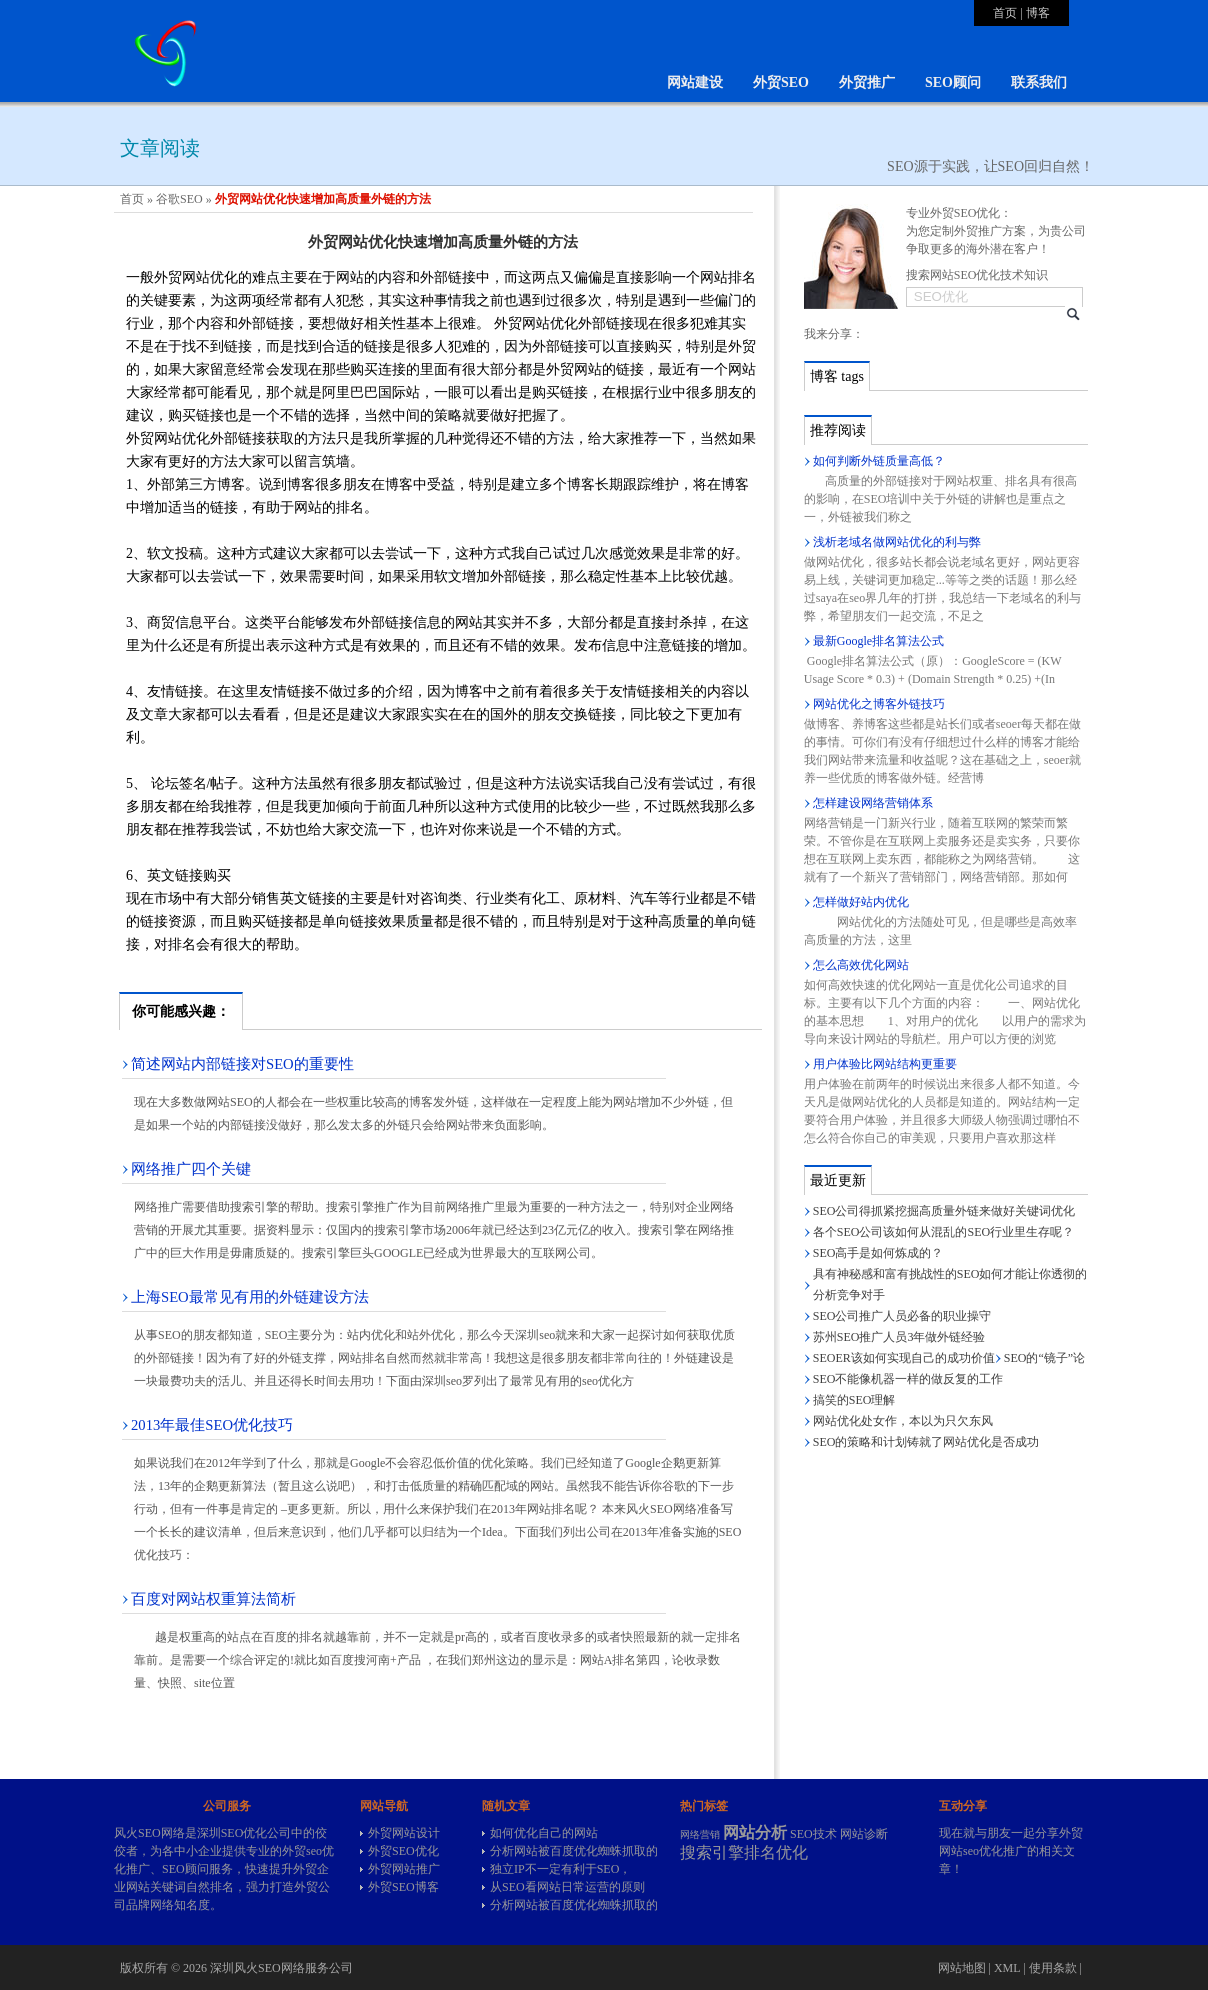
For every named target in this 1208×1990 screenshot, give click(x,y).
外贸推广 (867, 82)
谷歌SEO (179, 199)
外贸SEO (781, 82)
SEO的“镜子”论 (1044, 1358)
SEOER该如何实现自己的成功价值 (904, 1358)
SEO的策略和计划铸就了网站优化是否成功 (926, 1442)
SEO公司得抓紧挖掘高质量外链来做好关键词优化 (944, 1211)
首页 (1005, 13)
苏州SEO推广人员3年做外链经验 (899, 1337)
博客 (1038, 13)
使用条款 (1053, 1968)
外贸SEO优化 (403, 1851)
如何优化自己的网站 (544, 1833)
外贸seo (302, 1851)
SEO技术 (813, 1834)
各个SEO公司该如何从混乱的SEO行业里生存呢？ (943, 1232)
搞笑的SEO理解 (854, 1400)
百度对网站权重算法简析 (213, 1599)
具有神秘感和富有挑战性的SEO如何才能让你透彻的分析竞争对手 (950, 1284)
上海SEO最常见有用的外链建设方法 (250, 1297)
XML (1007, 1968)
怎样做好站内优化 (861, 902)
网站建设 (695, 82)
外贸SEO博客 (403, 1887)
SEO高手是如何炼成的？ (878, 1253)
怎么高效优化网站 (861, 965)
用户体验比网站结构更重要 (885, 1064)
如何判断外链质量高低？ (879, 461)
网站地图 (962, 1968)
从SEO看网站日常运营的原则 (567, 1887)
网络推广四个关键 (191, 1169)
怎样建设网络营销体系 (873, 803)
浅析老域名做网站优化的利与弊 (897, 542)
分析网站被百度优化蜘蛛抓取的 (574, 1851)
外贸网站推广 (404, 1869)
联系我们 (1039, 82)
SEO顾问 (953, 82)
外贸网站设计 (404, 1833)
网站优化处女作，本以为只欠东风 (903, 1421)
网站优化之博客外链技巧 (879, 704)
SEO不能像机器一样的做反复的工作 (908, 1379)
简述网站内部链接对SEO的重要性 (242, 1064)
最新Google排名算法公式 (878, 641)
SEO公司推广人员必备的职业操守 (902, 1316)
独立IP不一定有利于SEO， (560, 1869)
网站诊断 (864, 1834)
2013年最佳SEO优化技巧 (212, 1425)
